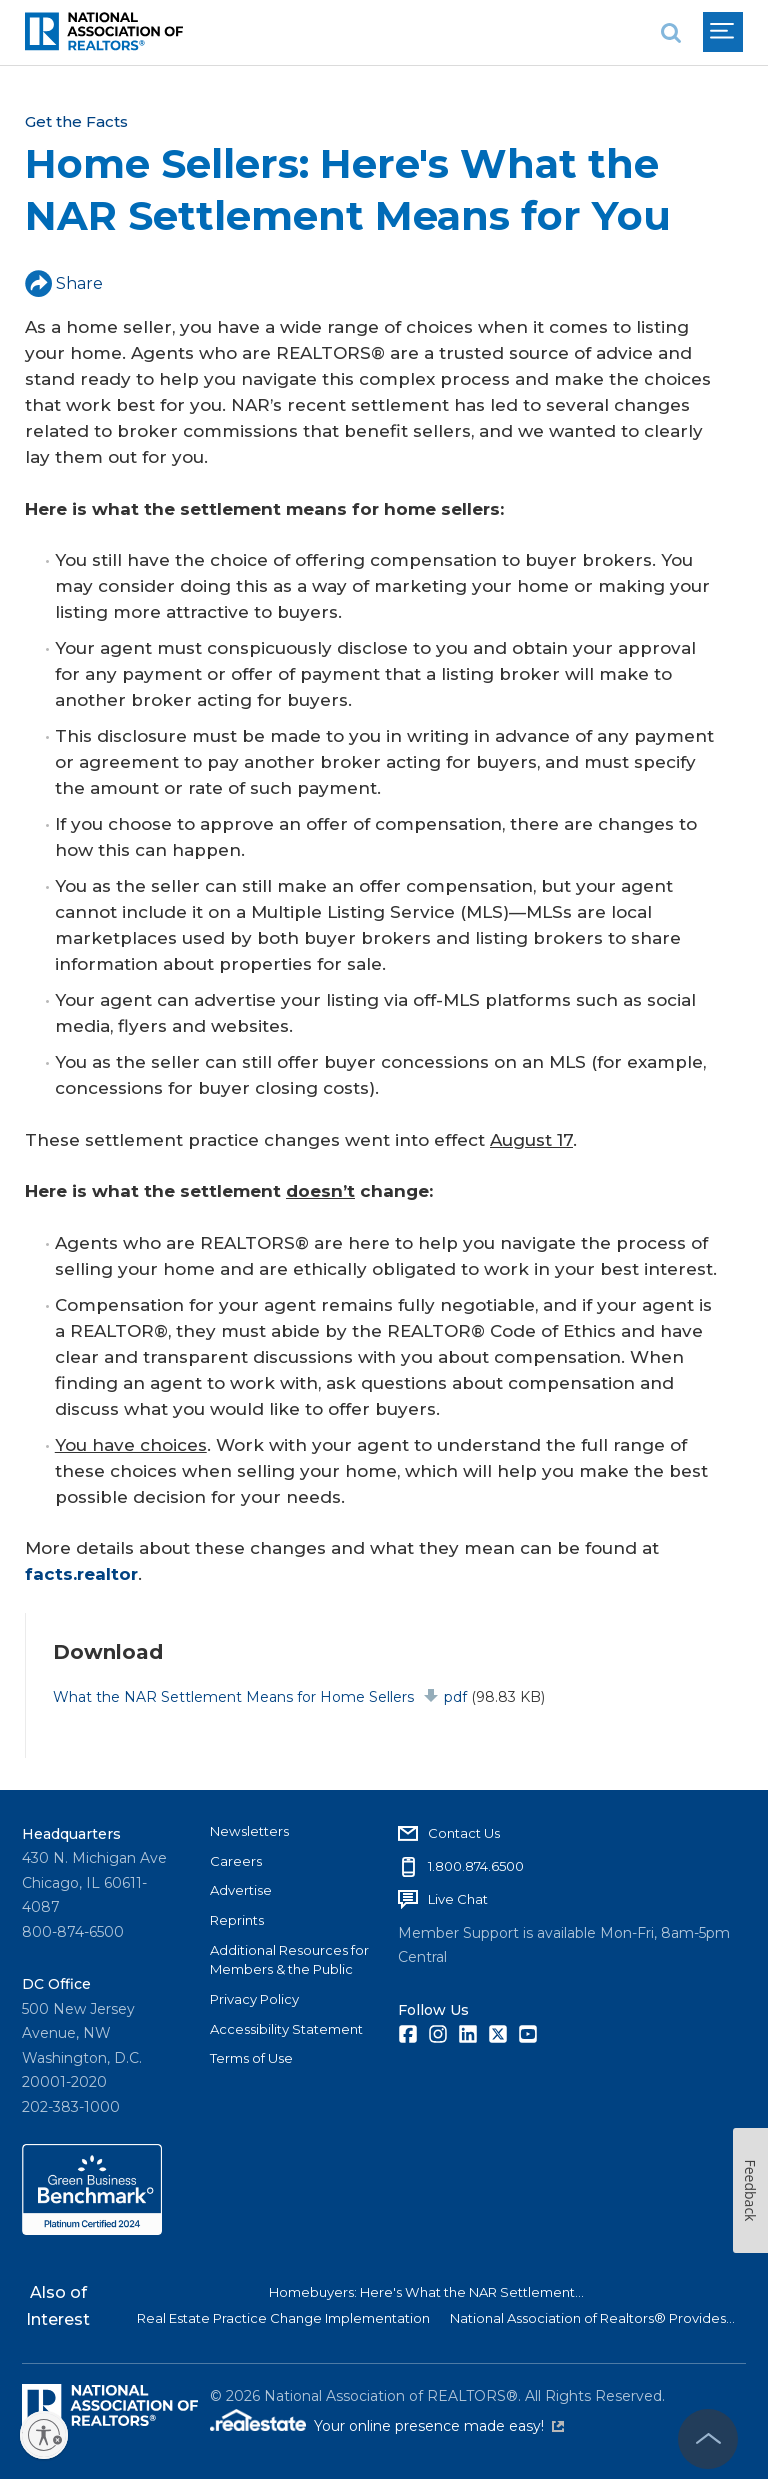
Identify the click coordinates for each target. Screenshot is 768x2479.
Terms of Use (251, 2058)
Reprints (237, 1920)
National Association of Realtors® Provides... (592, 2318)
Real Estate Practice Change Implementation (283, 2318)
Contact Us (464, 1833)
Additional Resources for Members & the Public (289, 1960)
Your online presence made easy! (439, 2426)
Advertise (241, 1890)
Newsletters (249, 1831)
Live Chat (458, 1899)
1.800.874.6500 (476, 1866)
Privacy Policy (254, 1999)
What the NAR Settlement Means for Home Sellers (259, 1697)
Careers (236, 1861)
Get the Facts (76, 121)
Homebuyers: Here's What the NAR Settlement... (426, 2292)
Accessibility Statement (286, 2029)
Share (64, 283)
